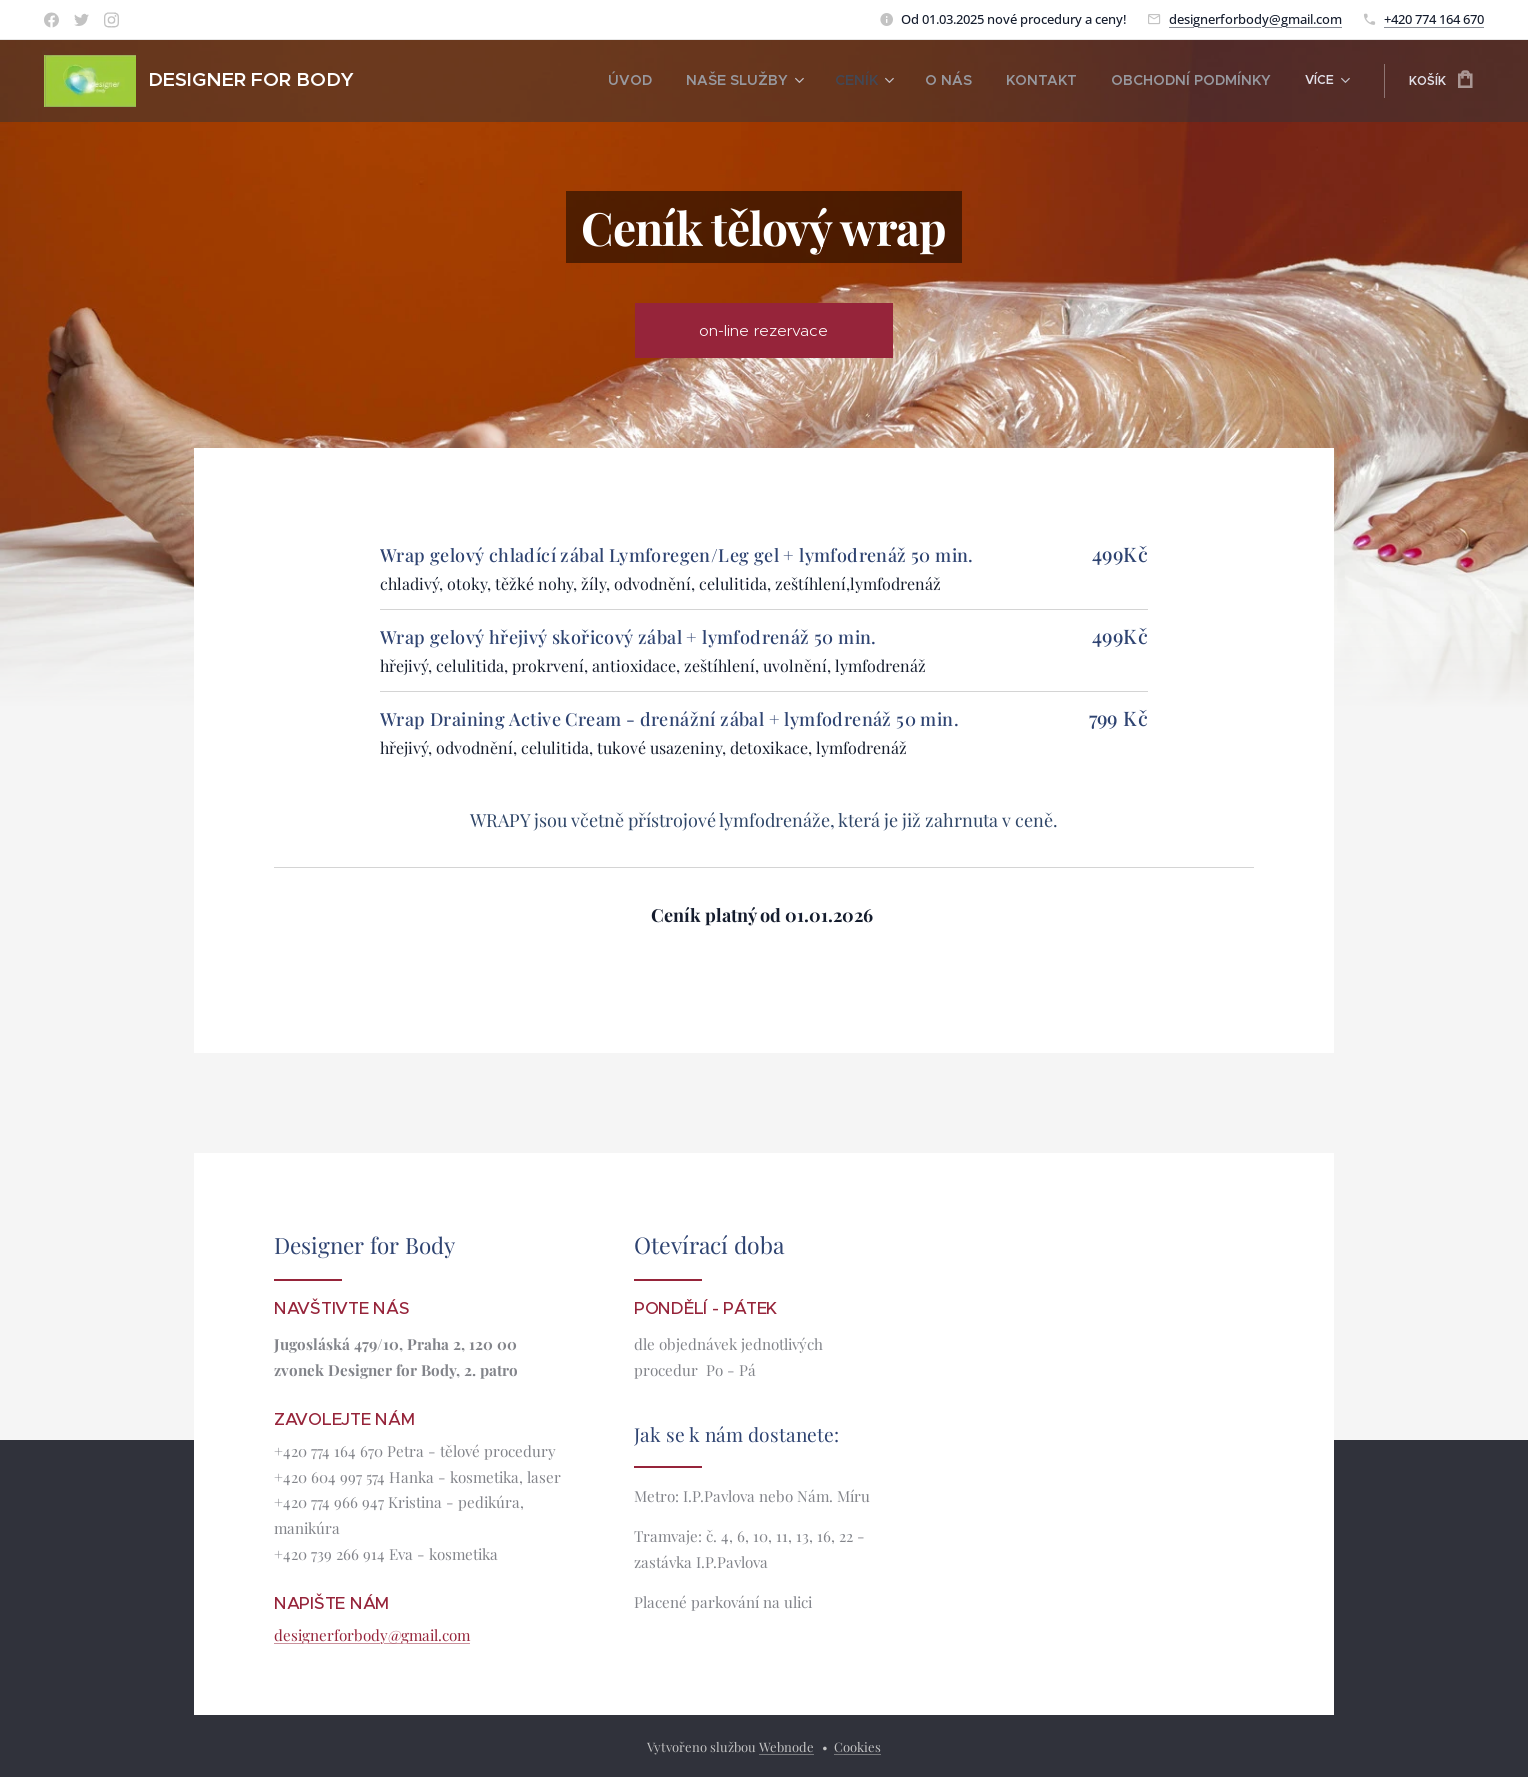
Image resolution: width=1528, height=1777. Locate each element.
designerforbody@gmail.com (1255, 19)
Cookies (857, 1746)
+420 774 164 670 (1434, 19)
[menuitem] (459, 81)
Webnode (786, 1746)
